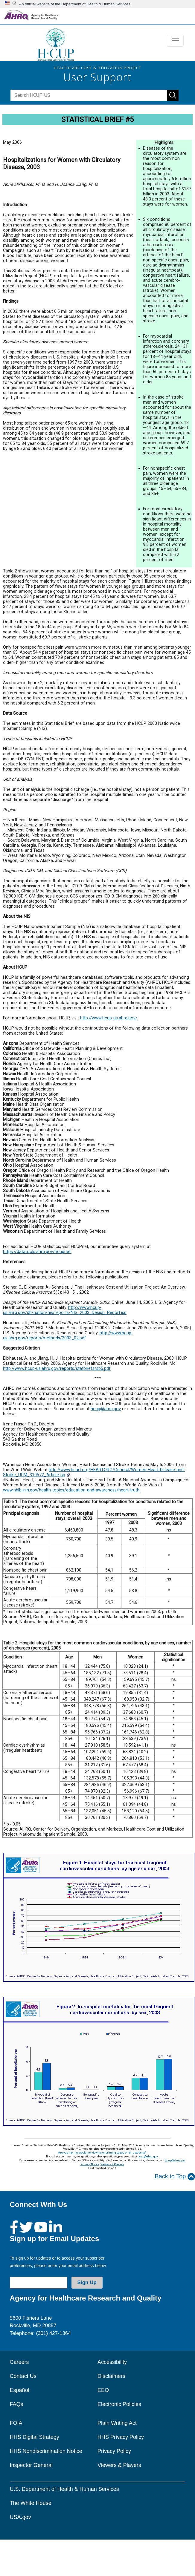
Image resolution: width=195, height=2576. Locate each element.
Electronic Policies (119, 2404)
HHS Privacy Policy (121, 2437)
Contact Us (23, 2376)
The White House (30, 2503)
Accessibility (112, 2362)
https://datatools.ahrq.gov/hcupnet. (37, 1251)
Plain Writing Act (117, 2423)
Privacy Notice (89, 2164)
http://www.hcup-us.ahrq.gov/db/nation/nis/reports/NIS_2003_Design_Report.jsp (65, 1310)
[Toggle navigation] (175, 41)
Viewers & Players (112, 2164)
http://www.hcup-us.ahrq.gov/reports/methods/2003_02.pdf (68, 1335)
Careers (19, 2362)
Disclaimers (111, 2376)
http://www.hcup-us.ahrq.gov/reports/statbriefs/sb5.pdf (57, 1368)
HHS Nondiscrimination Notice (46, 2451)
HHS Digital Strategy (34, 2437)
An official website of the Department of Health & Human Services (74, 4)
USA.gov (20, 2517)
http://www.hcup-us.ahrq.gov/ (108, 1018)
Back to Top (175, 2176)
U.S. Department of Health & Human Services (64, 2489)
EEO (103, 2390)
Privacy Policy (114, 2451)
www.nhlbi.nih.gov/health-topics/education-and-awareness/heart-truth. (71, 1490)
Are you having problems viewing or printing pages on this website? (102, 2152)
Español (19, 2390)
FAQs (16, 2404)
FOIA (16, 2423)
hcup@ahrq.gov (106, 1408)
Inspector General (31, 2465)
